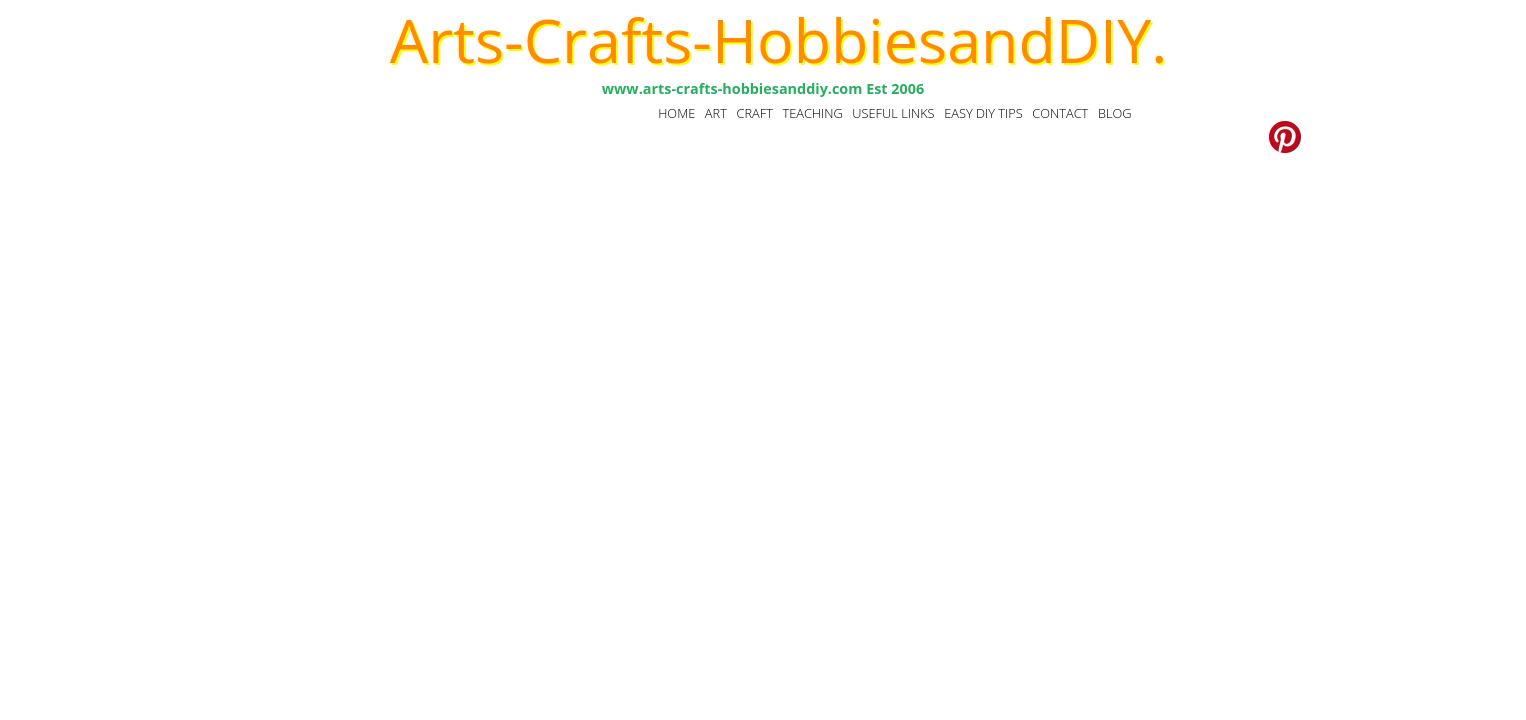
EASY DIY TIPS (983, 113)
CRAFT (754, 113)
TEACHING (812, 113)
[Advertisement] (763, 330)
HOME (676, 113)
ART (716, 113)
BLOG (1115, 113)
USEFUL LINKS (893, 113)
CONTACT (1060, 113)
